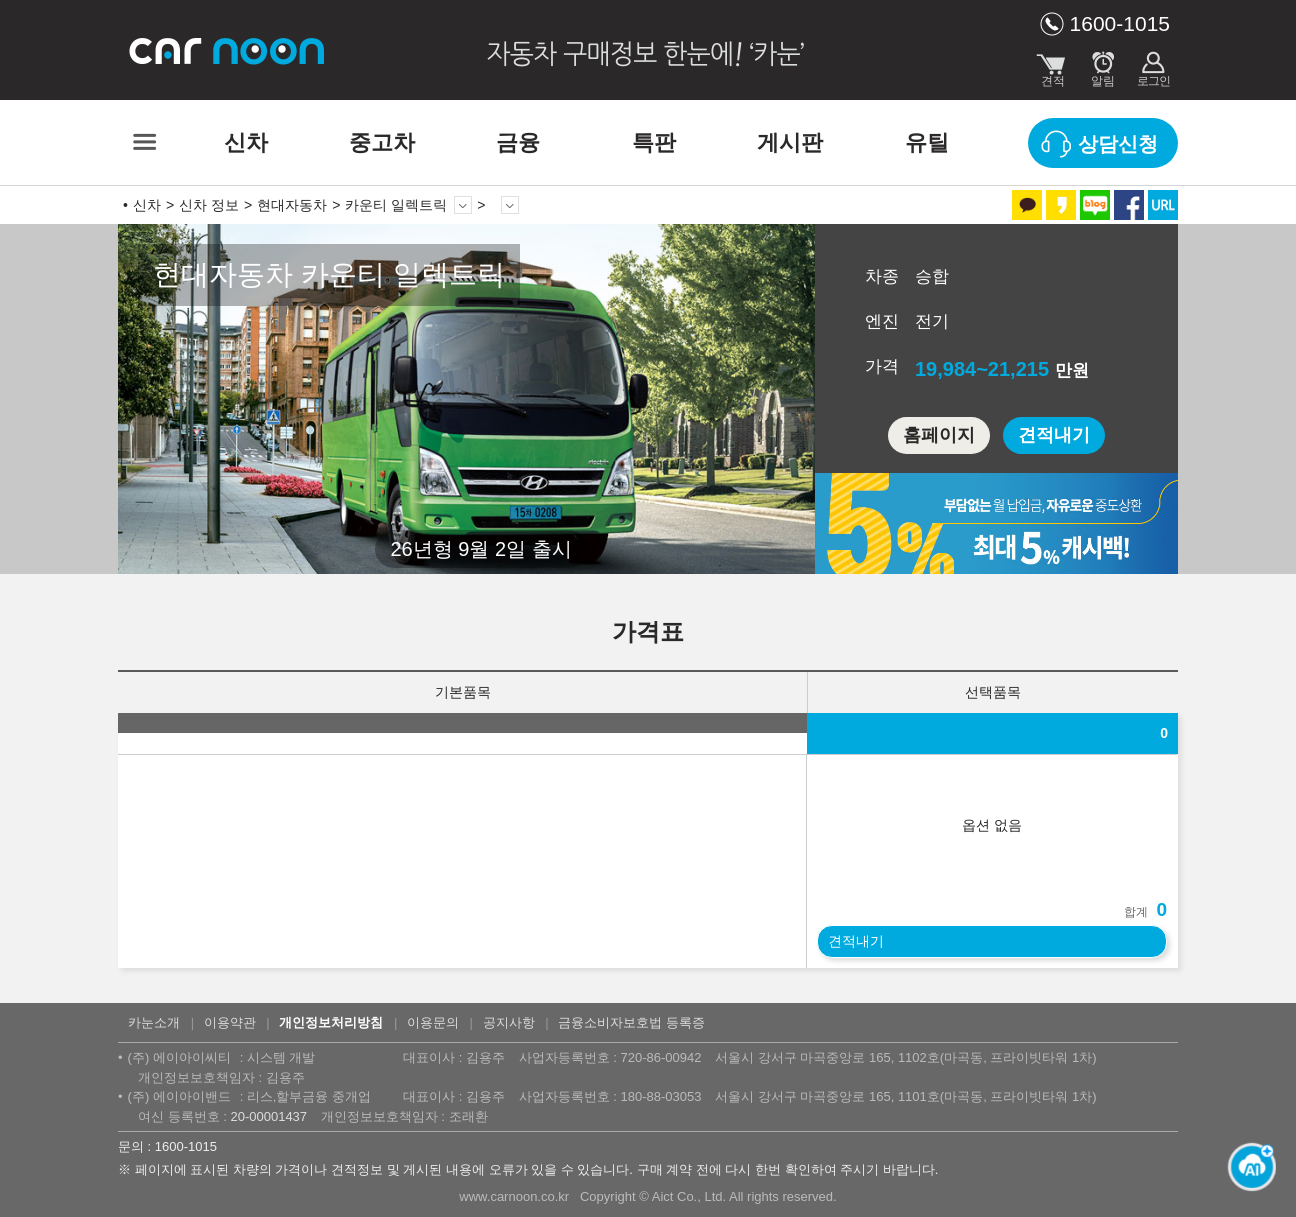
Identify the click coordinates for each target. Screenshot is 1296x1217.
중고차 (382, 142)
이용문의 (433, 1022)
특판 (654, 142)
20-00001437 (268, 1116)
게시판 (790, 142)
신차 (246, 142)
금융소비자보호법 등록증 (631, 1022)
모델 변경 (463, 205)
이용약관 (230, 1022)
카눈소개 (154, 1022)
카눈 (228, 50)
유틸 (927, 142)
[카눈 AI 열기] (1246, 1167)
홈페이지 (939, 435)
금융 (518, 142)
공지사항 (509, 1022)
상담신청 (1118, 144)
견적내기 (1054, 435)
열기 (1271, 709)
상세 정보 (510, 205)
